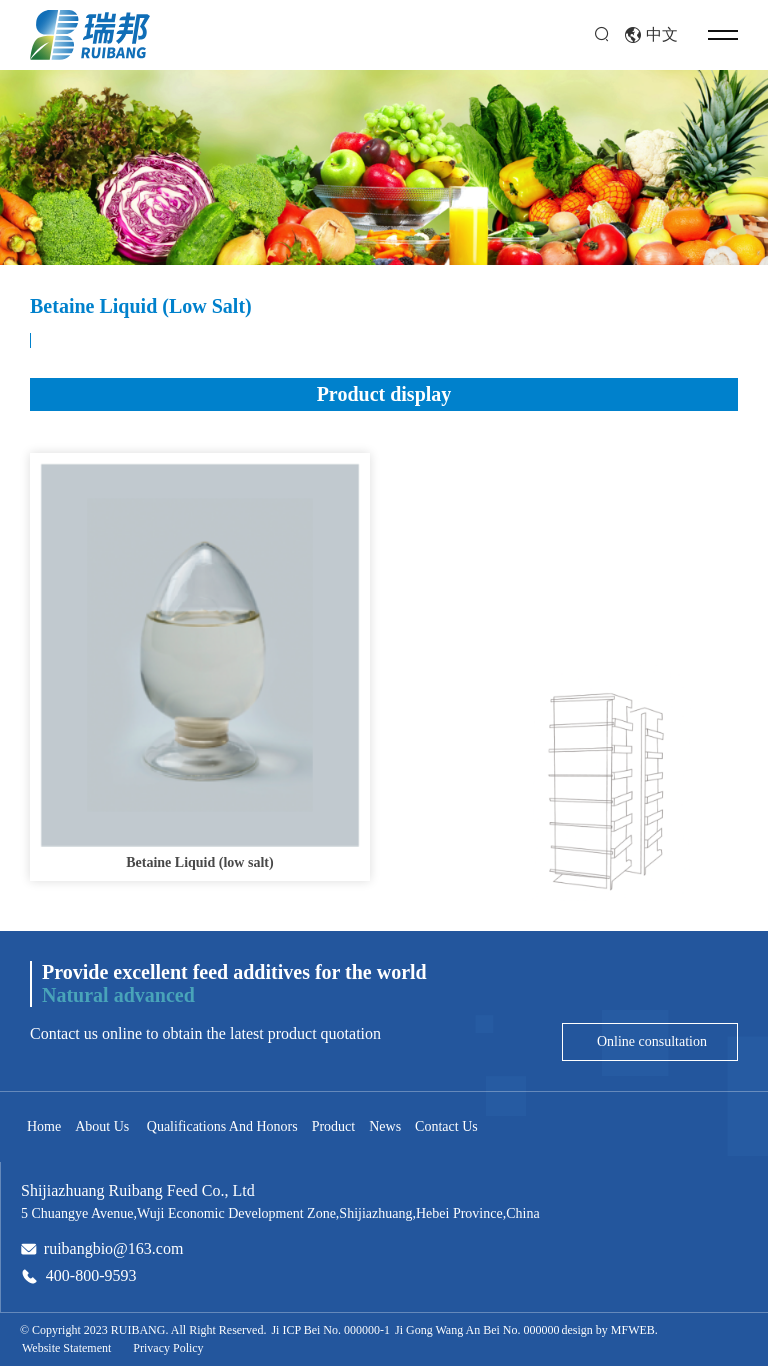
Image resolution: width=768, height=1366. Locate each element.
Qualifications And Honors (220, 1126)
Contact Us (446, 1126)
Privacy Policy (168, 1348)
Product (334, 1126)
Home (44, 1126)
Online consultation (650, 1041)
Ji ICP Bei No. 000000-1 (330, 1330)
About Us (102, 1126)
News (385, 1126)
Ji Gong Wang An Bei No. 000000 (477, 1330)
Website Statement (66, 1348)
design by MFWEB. (609, 1330)
